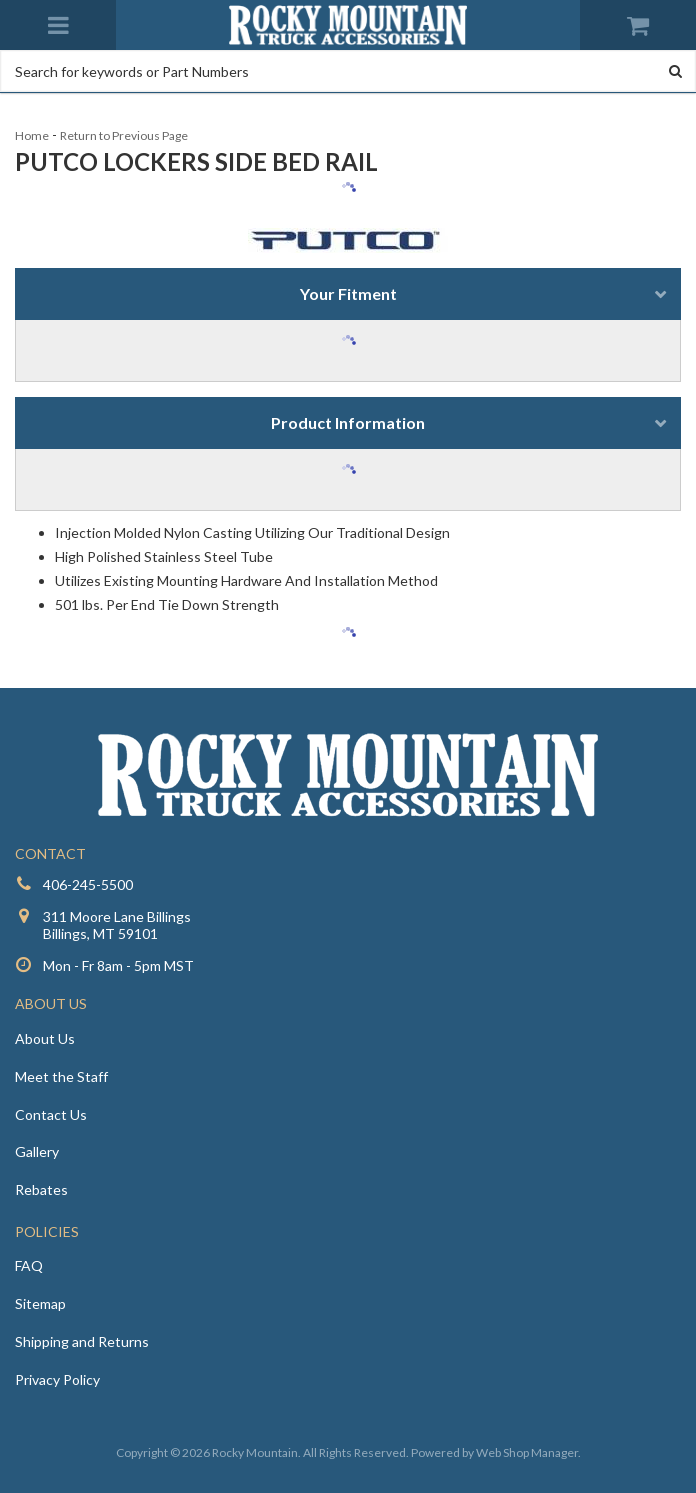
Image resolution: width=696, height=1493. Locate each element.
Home (32, 135)
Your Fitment (348, 293)
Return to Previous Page (124, 135)
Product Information (348, 422)
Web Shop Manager (527, 1452)
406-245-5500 (88, 884)
